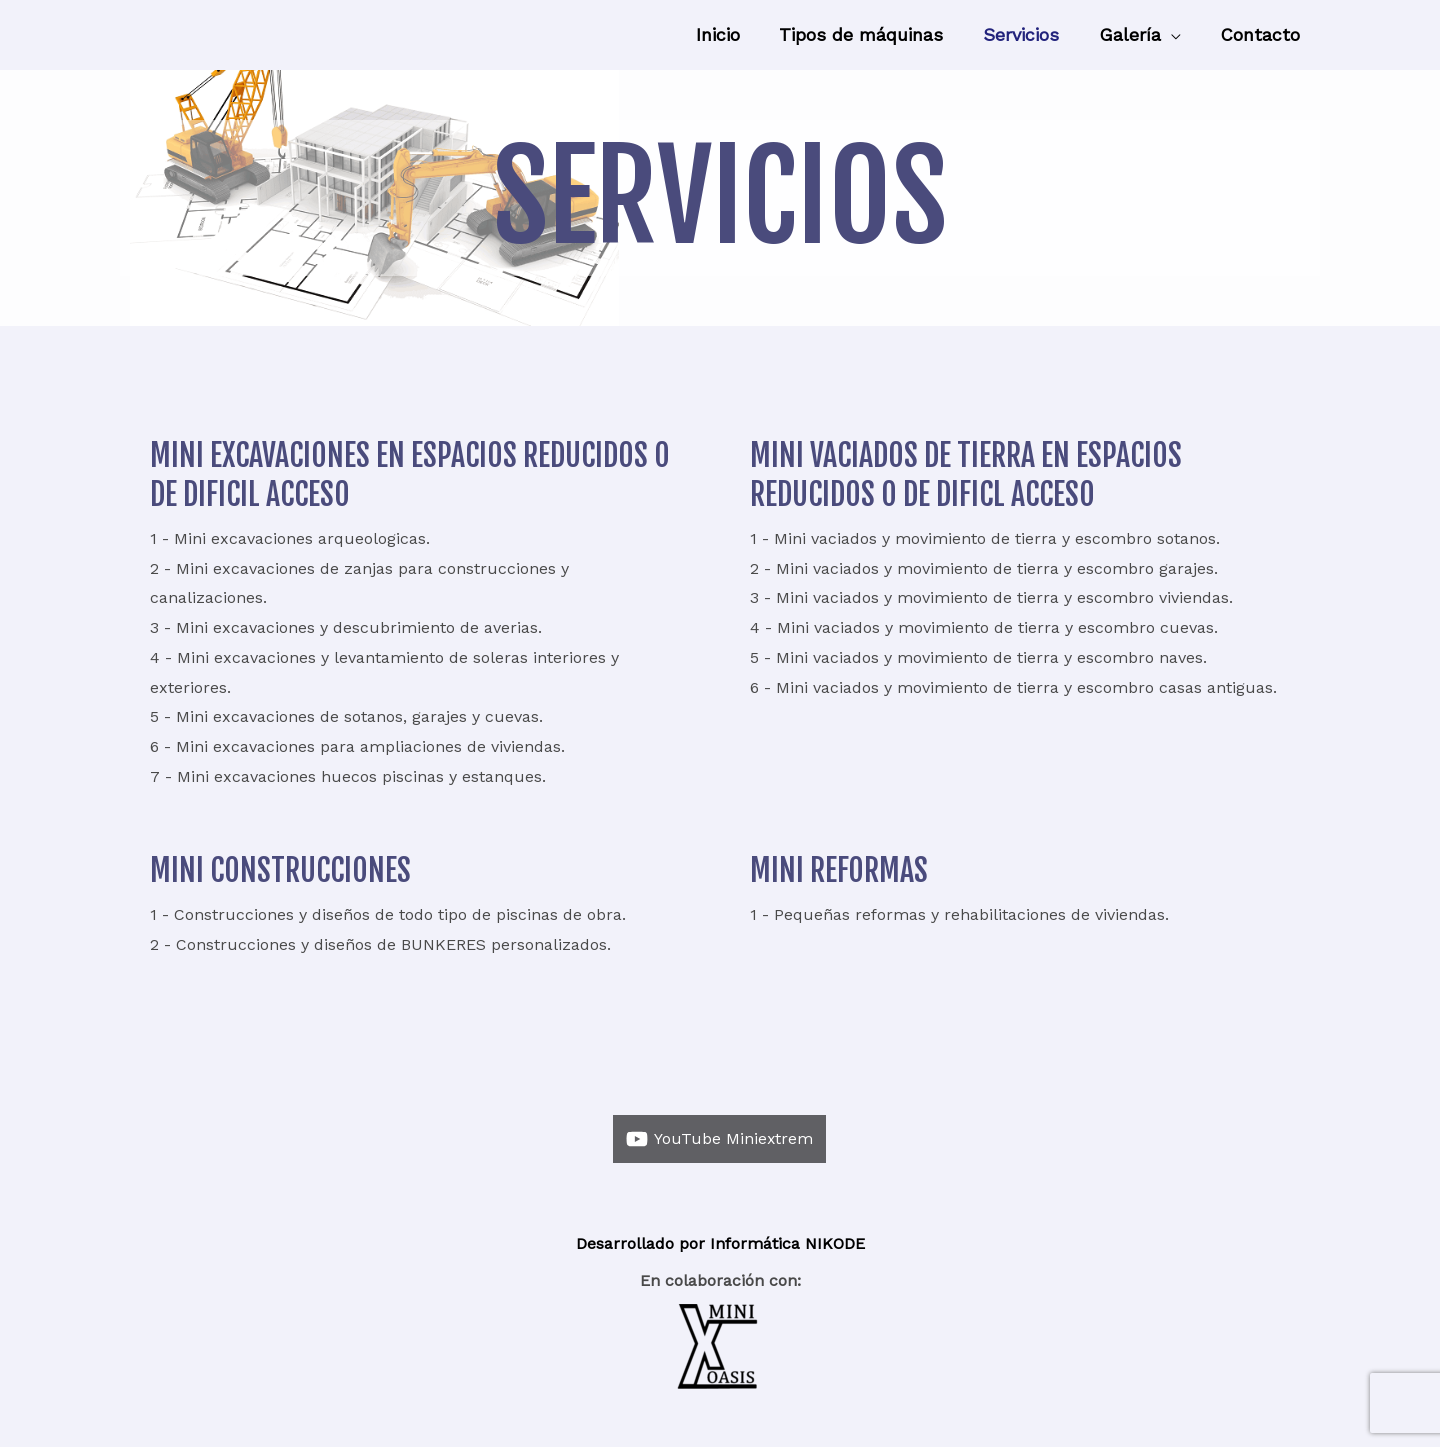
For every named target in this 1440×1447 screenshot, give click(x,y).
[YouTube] (720, 1139)
